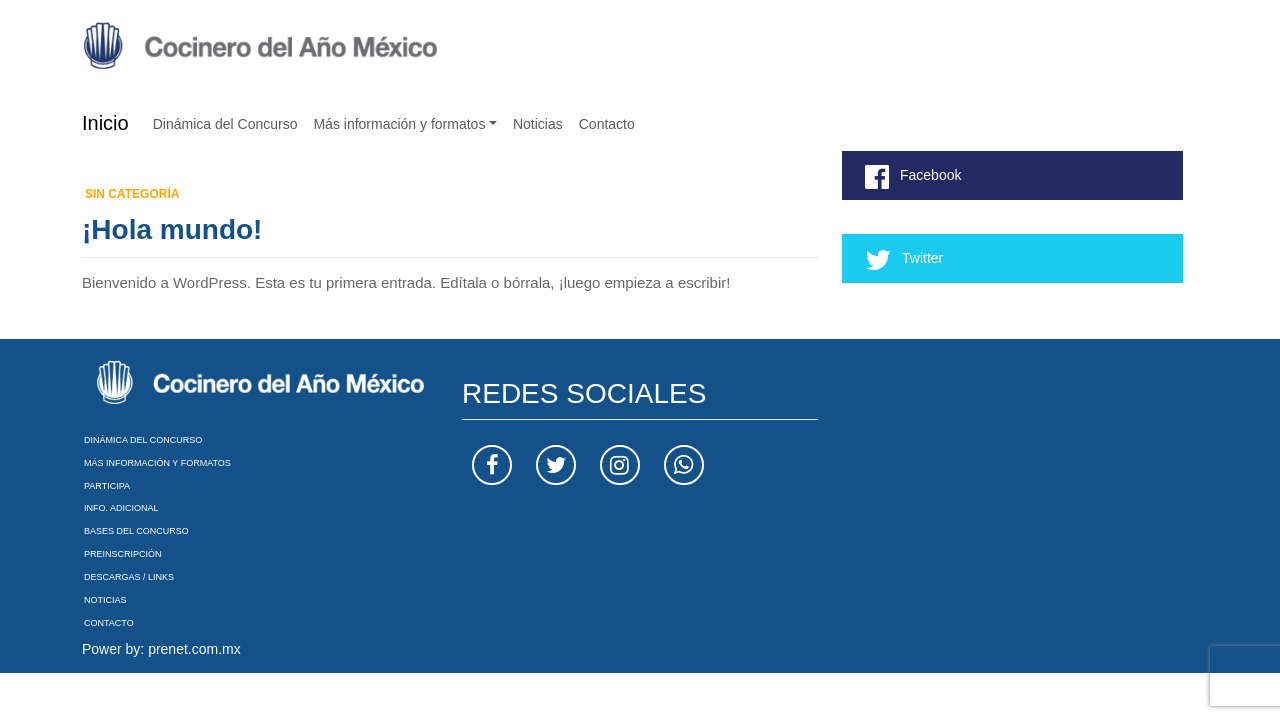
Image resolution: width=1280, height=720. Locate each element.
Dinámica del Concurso (225, 124)
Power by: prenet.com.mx (161, 649)
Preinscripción (123, 554)
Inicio (105, 123)
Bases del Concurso (136, 531)
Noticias (538, 124)
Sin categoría (132, 194)
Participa (107, 486)
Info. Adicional (121, 508)
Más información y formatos (399, 124)
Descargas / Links (129, 577)
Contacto (607, 124)
